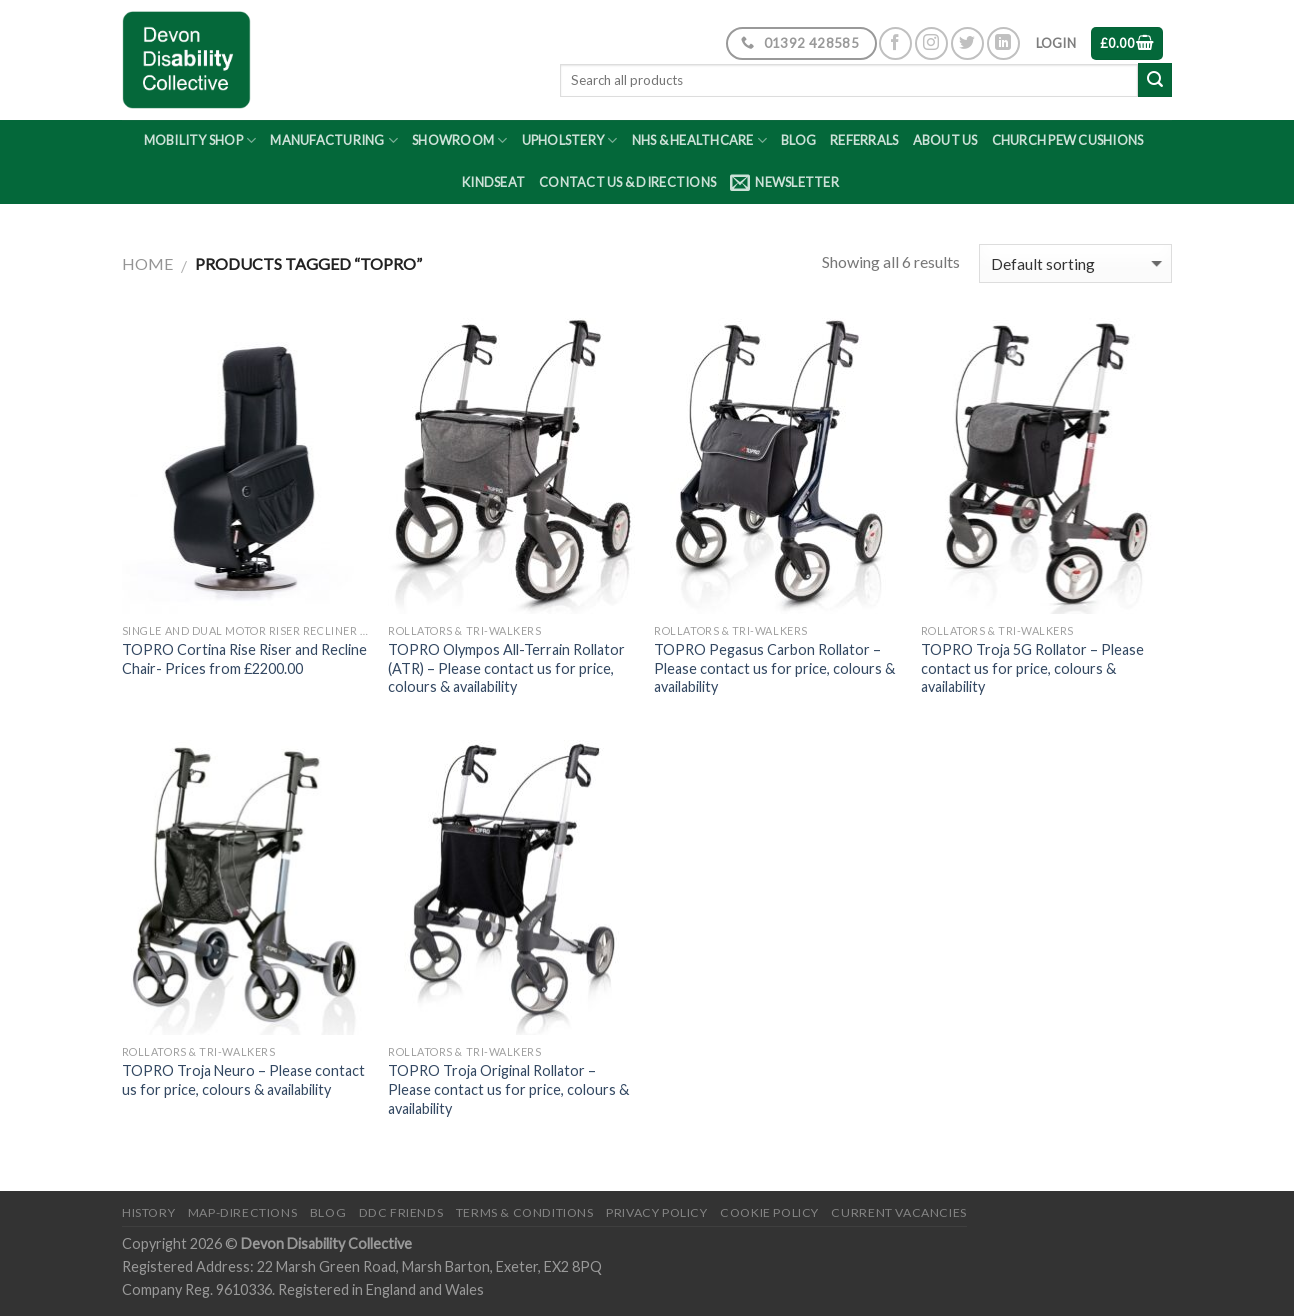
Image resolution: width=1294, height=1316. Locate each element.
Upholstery (570, 140)
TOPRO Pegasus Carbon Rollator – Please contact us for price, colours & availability (774, 668)
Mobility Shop (200, 140)
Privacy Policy (657, 1212)
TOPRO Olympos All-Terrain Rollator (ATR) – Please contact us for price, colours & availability (506, 668)
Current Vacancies (898, 1212)
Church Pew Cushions (1068, 140)
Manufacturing (334, 140)
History (148, 1212)
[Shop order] (1075, 263)
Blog (798, 140)
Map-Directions (243, 1212)
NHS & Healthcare (700, 140)
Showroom (460, 140)
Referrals (864, 140)
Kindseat (493, 182)
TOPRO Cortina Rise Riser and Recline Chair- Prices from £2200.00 (244, 659)
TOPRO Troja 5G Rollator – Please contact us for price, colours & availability (1032, 668)
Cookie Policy (769, 1212)
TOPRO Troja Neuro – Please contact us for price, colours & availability (243, 1080)
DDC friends (401, 1212)
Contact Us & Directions (627, 182)
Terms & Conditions (525, 1212)
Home (147, 263)
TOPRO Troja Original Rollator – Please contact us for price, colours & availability (508, 1089)
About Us (945, 140)
